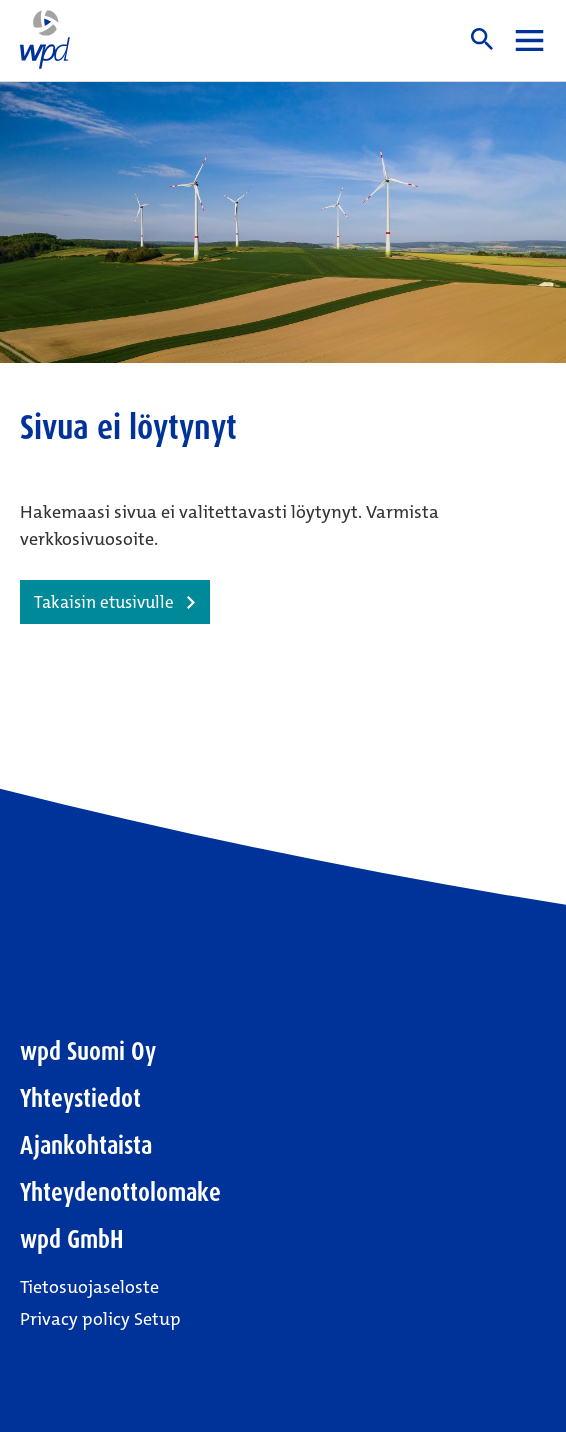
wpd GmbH (72, 1239)
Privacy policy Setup (100, 1319)
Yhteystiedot (80, 1098)
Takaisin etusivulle (104, 602)
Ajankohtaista (86, 1145)
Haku (482, 39)
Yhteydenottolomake (120, 1192)
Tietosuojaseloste (89, 1287)
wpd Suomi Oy (88, 1051)
